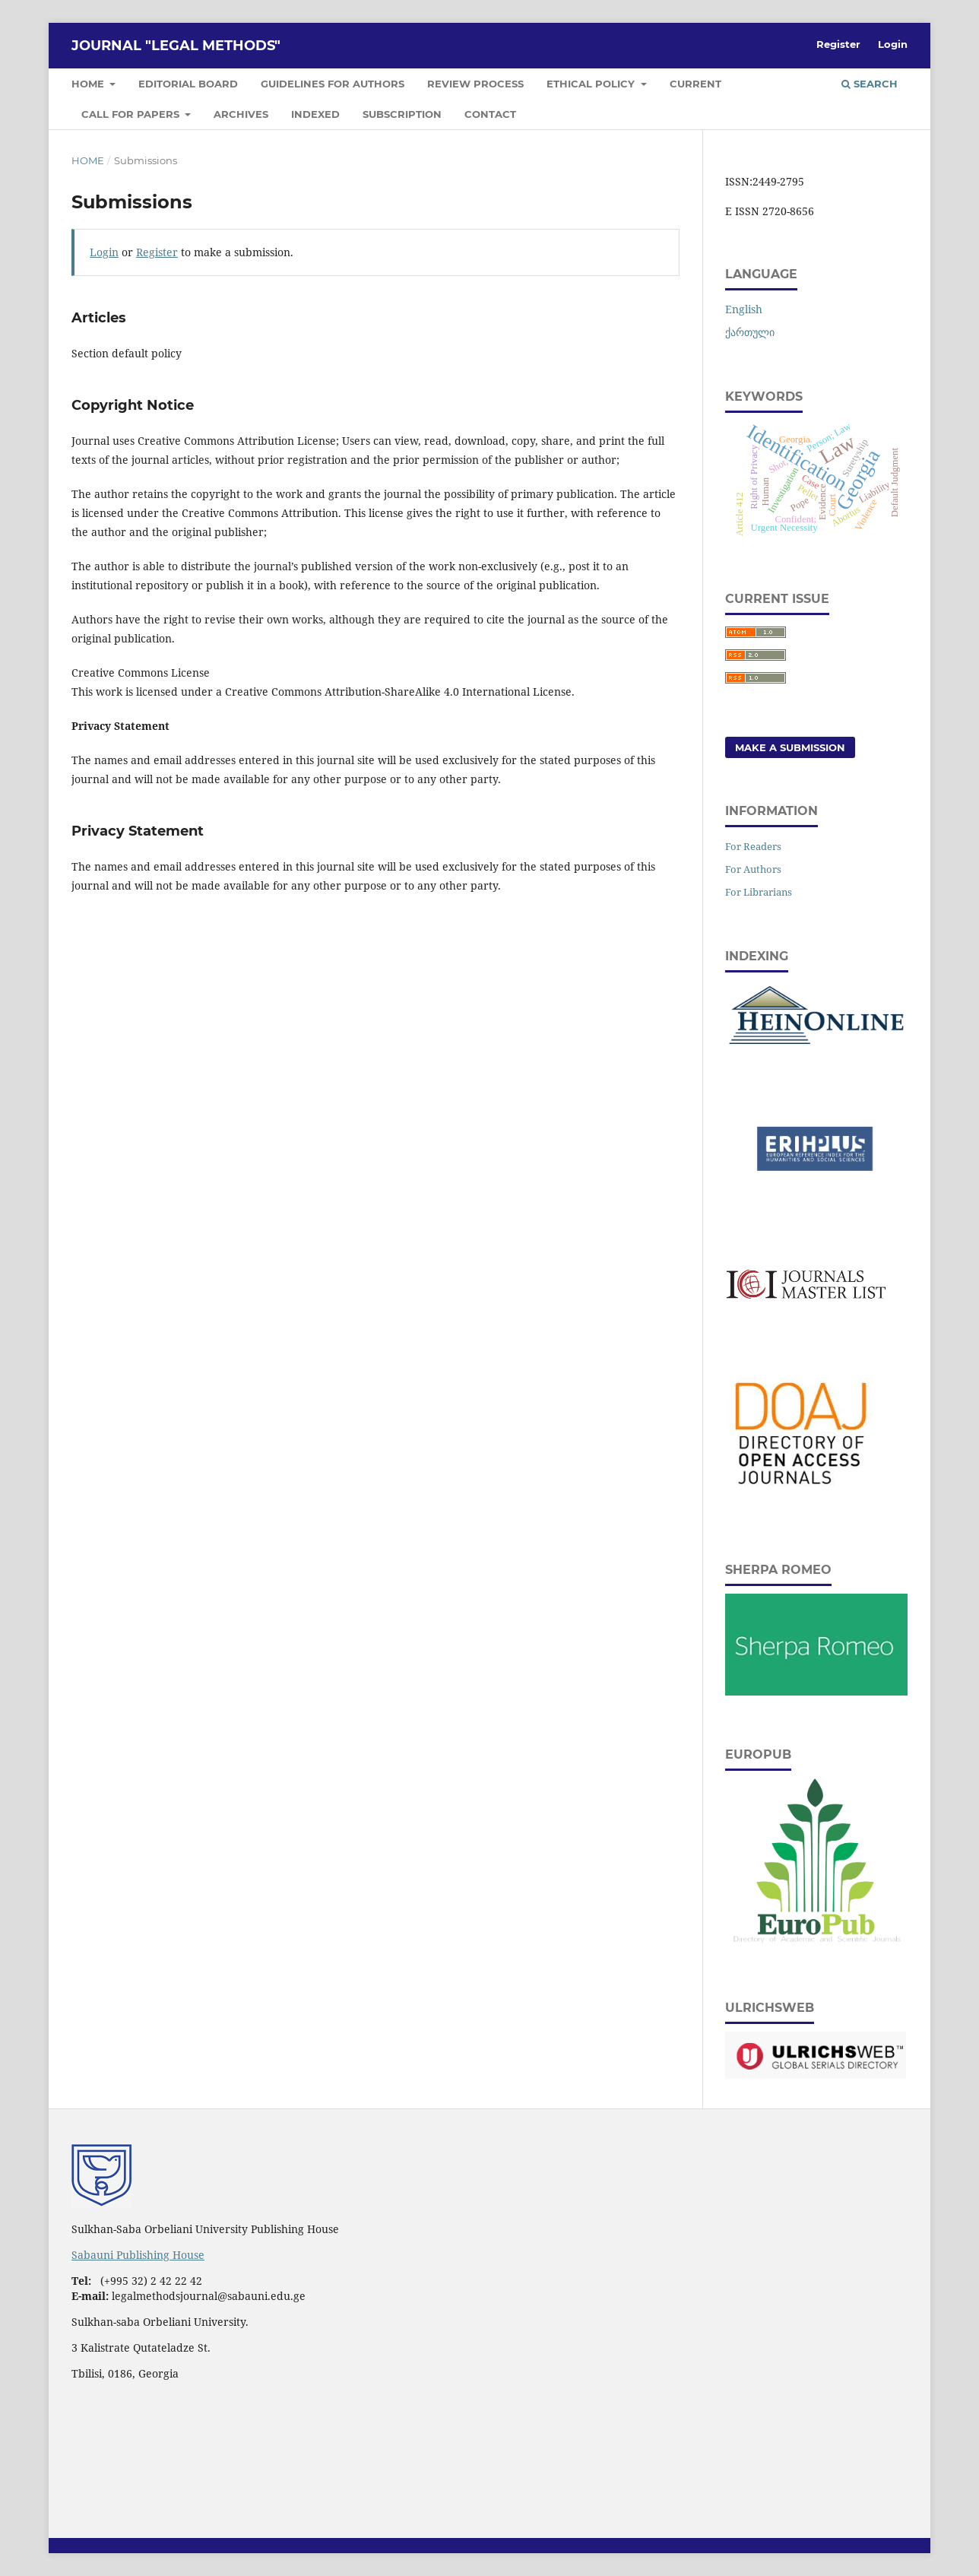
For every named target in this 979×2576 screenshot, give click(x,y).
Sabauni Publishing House (137, 2255)
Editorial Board (188, 84)
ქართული (750, 332)
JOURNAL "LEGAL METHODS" (175, 45)
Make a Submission (790, 747)
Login (893, 44)
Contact (490, 114)
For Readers (753, 846)
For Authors (753, 869)
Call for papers (131, 114)
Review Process (475, 84)
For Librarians (758, 892)
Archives (241, 114)
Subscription (402, 114)
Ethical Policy (592, 84)
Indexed (315, 114)
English (743, 309)
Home (89, 84)
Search (869, 84)
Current (695, 84)
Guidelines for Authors (332, 84)
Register (838, 44)
